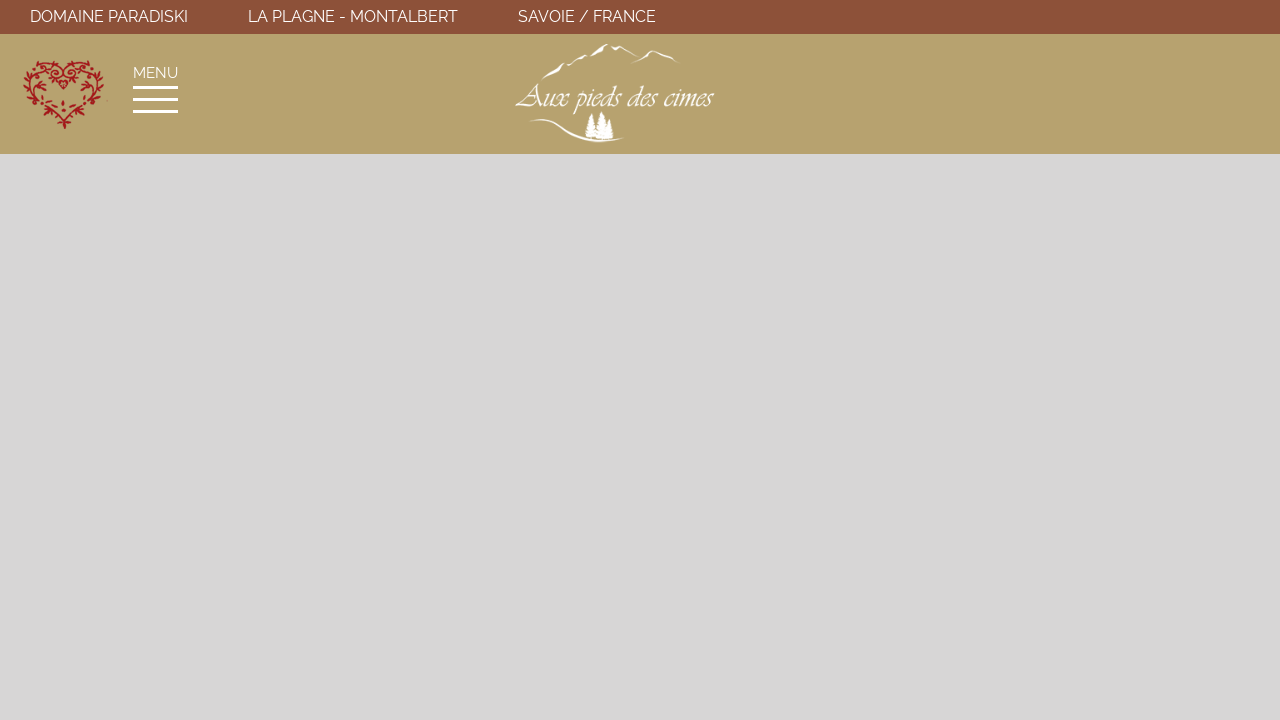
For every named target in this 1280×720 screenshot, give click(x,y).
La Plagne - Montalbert (353, 16)
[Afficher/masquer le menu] (156, 99)
